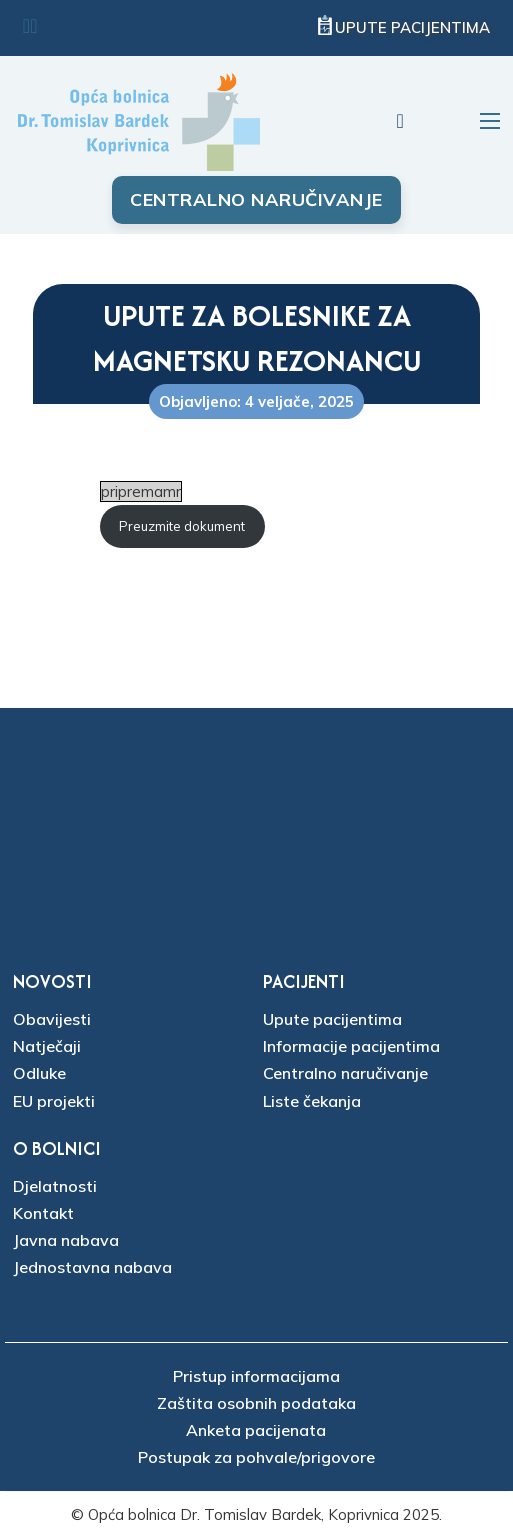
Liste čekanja (312, 1101)
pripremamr (141, 491)
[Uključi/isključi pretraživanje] (400, 121)
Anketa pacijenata (256, 1430)
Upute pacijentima (412, 27)
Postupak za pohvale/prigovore (256, 1457)
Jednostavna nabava (92, 1267)
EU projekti (54, 1101)
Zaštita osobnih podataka (256, 1403)
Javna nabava (66, 1240)
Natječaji (47, 1046)
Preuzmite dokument (182, 526)
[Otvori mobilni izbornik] (490, 121)
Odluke (39, 1073)
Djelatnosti (55, 1186)
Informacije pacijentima (351, 1046)
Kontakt (43, 1213)
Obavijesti (52, 1019)
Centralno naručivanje (256, 199)
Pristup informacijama (256, 1376)
